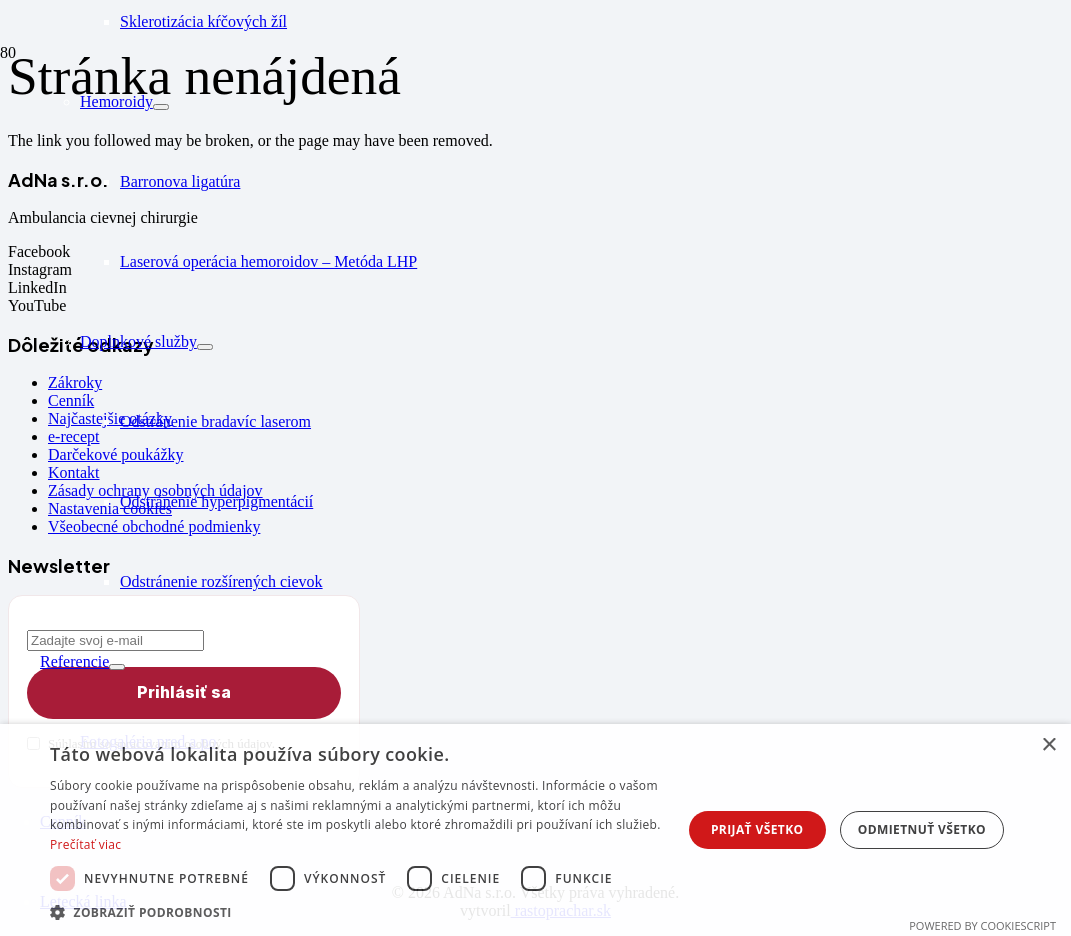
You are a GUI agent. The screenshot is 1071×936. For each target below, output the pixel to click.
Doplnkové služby (138, 341)
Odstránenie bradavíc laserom (215, 421)
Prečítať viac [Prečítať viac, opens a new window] (85, 844)
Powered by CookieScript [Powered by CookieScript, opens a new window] (982, 925)
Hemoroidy (116, 101)
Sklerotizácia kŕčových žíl (203, 21)
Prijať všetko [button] (757, 829)
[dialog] (535, 830)
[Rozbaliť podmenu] (161, 107)
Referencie (74, 661)
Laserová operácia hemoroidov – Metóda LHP (268, 261)
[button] (362, 911)
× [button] (1048, 745)
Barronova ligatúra (180, 181)
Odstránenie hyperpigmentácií (216, 501)
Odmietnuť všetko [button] (922, 829)
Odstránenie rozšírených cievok (221, 581)
